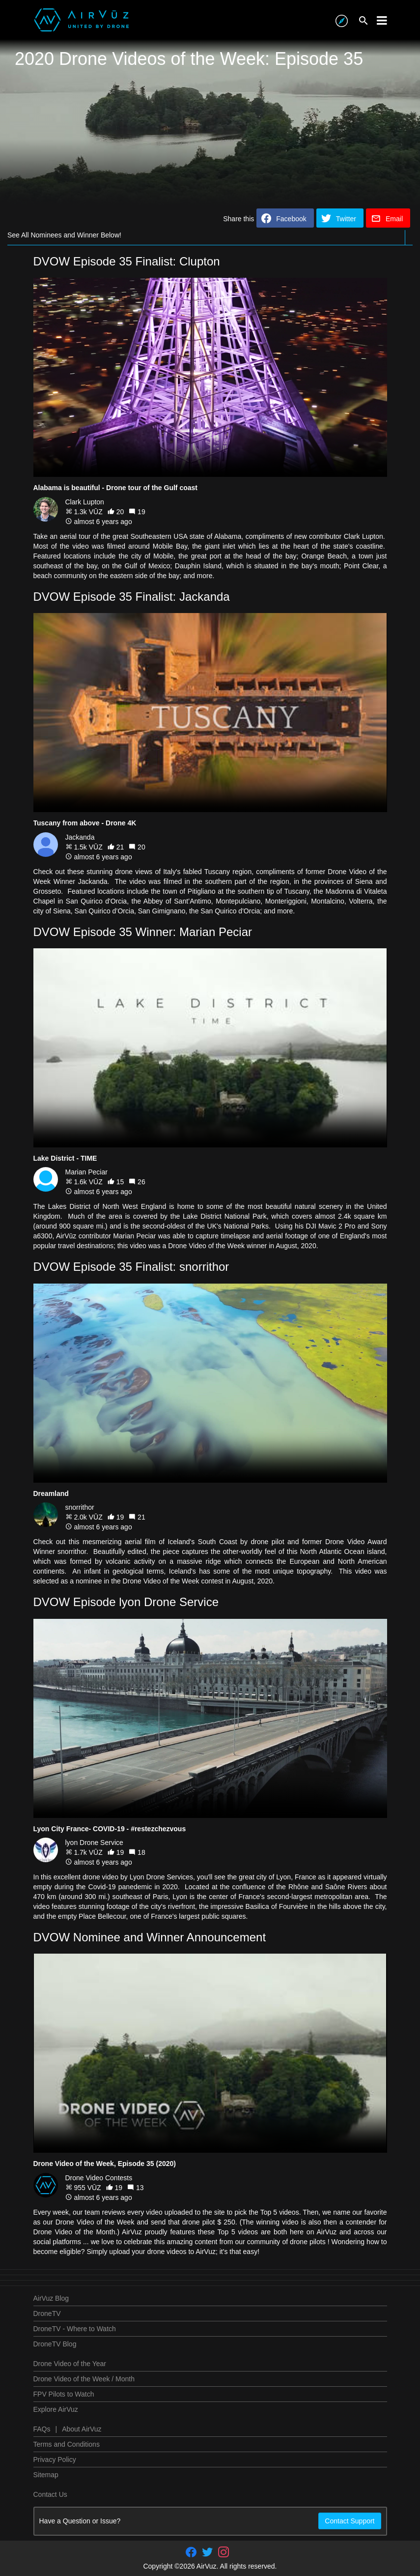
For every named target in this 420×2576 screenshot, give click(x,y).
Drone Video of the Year (69, 2364)
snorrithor (79, 1507)
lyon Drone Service (94, 1842)
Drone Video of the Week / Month (84, 2379)
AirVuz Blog (51, 2298)
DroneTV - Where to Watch (74, 2329)
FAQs (42, 2429)
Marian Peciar (86, 1172)
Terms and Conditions (66, 2444)
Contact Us (50, 2494)
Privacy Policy (54, 2459)
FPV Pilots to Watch (63, 2394)
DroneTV (47, 2313)
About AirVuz (81, 2429)
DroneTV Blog (55, 2344)
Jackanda (80, 837)
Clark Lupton (84, 502)
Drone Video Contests (99, 2178)
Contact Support (349, 2521)
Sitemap (45, 2475)
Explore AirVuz (55, 2409)
